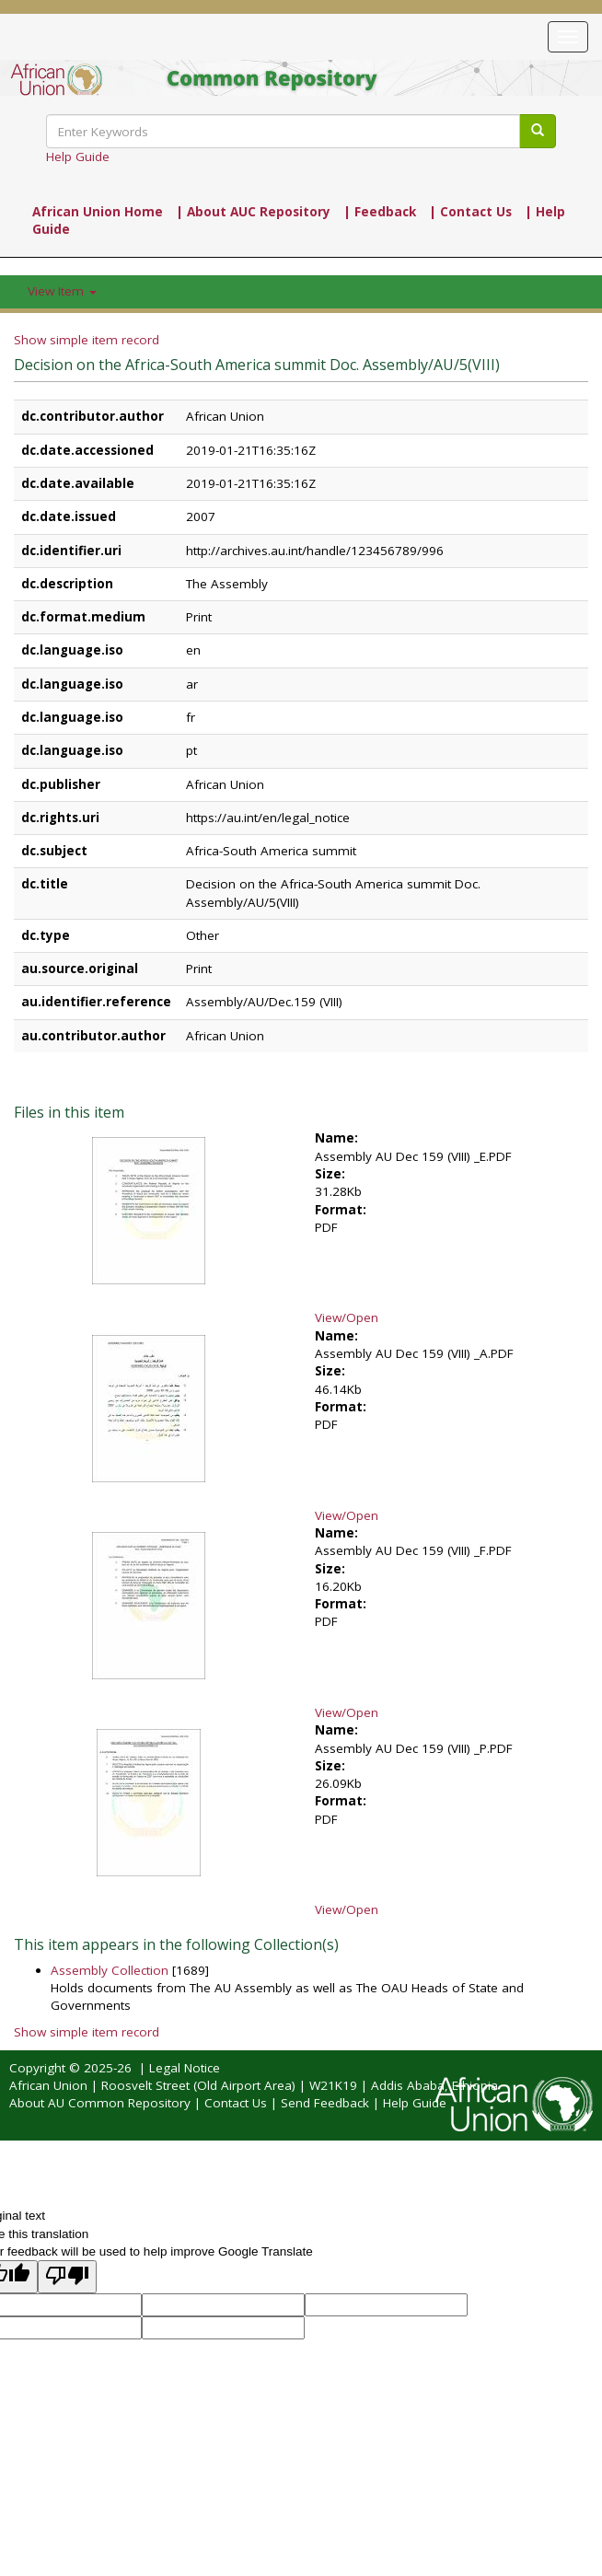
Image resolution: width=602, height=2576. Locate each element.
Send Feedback (325, 2102)
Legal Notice (184, 2068)
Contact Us (235, 2102)
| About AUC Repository (253, 211)
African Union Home (97, 211)
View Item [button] (62, 291)
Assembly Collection (109, 1970)
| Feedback (379, 211)
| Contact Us (470, 211)
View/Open (346, 1317)
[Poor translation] (67, 2276)
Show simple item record (86, 339)
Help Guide (78, 156)
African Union (48, 2085)
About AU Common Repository (100, 2102)
